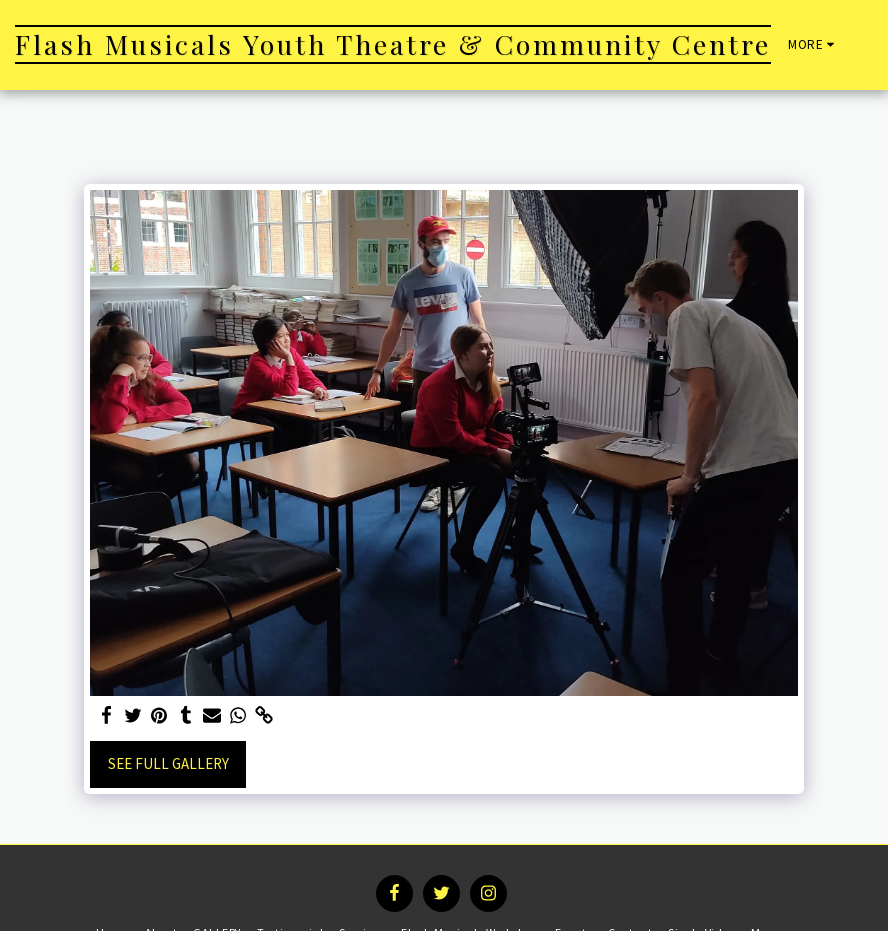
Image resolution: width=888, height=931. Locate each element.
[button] (872, 45)
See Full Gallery (168, 763)
